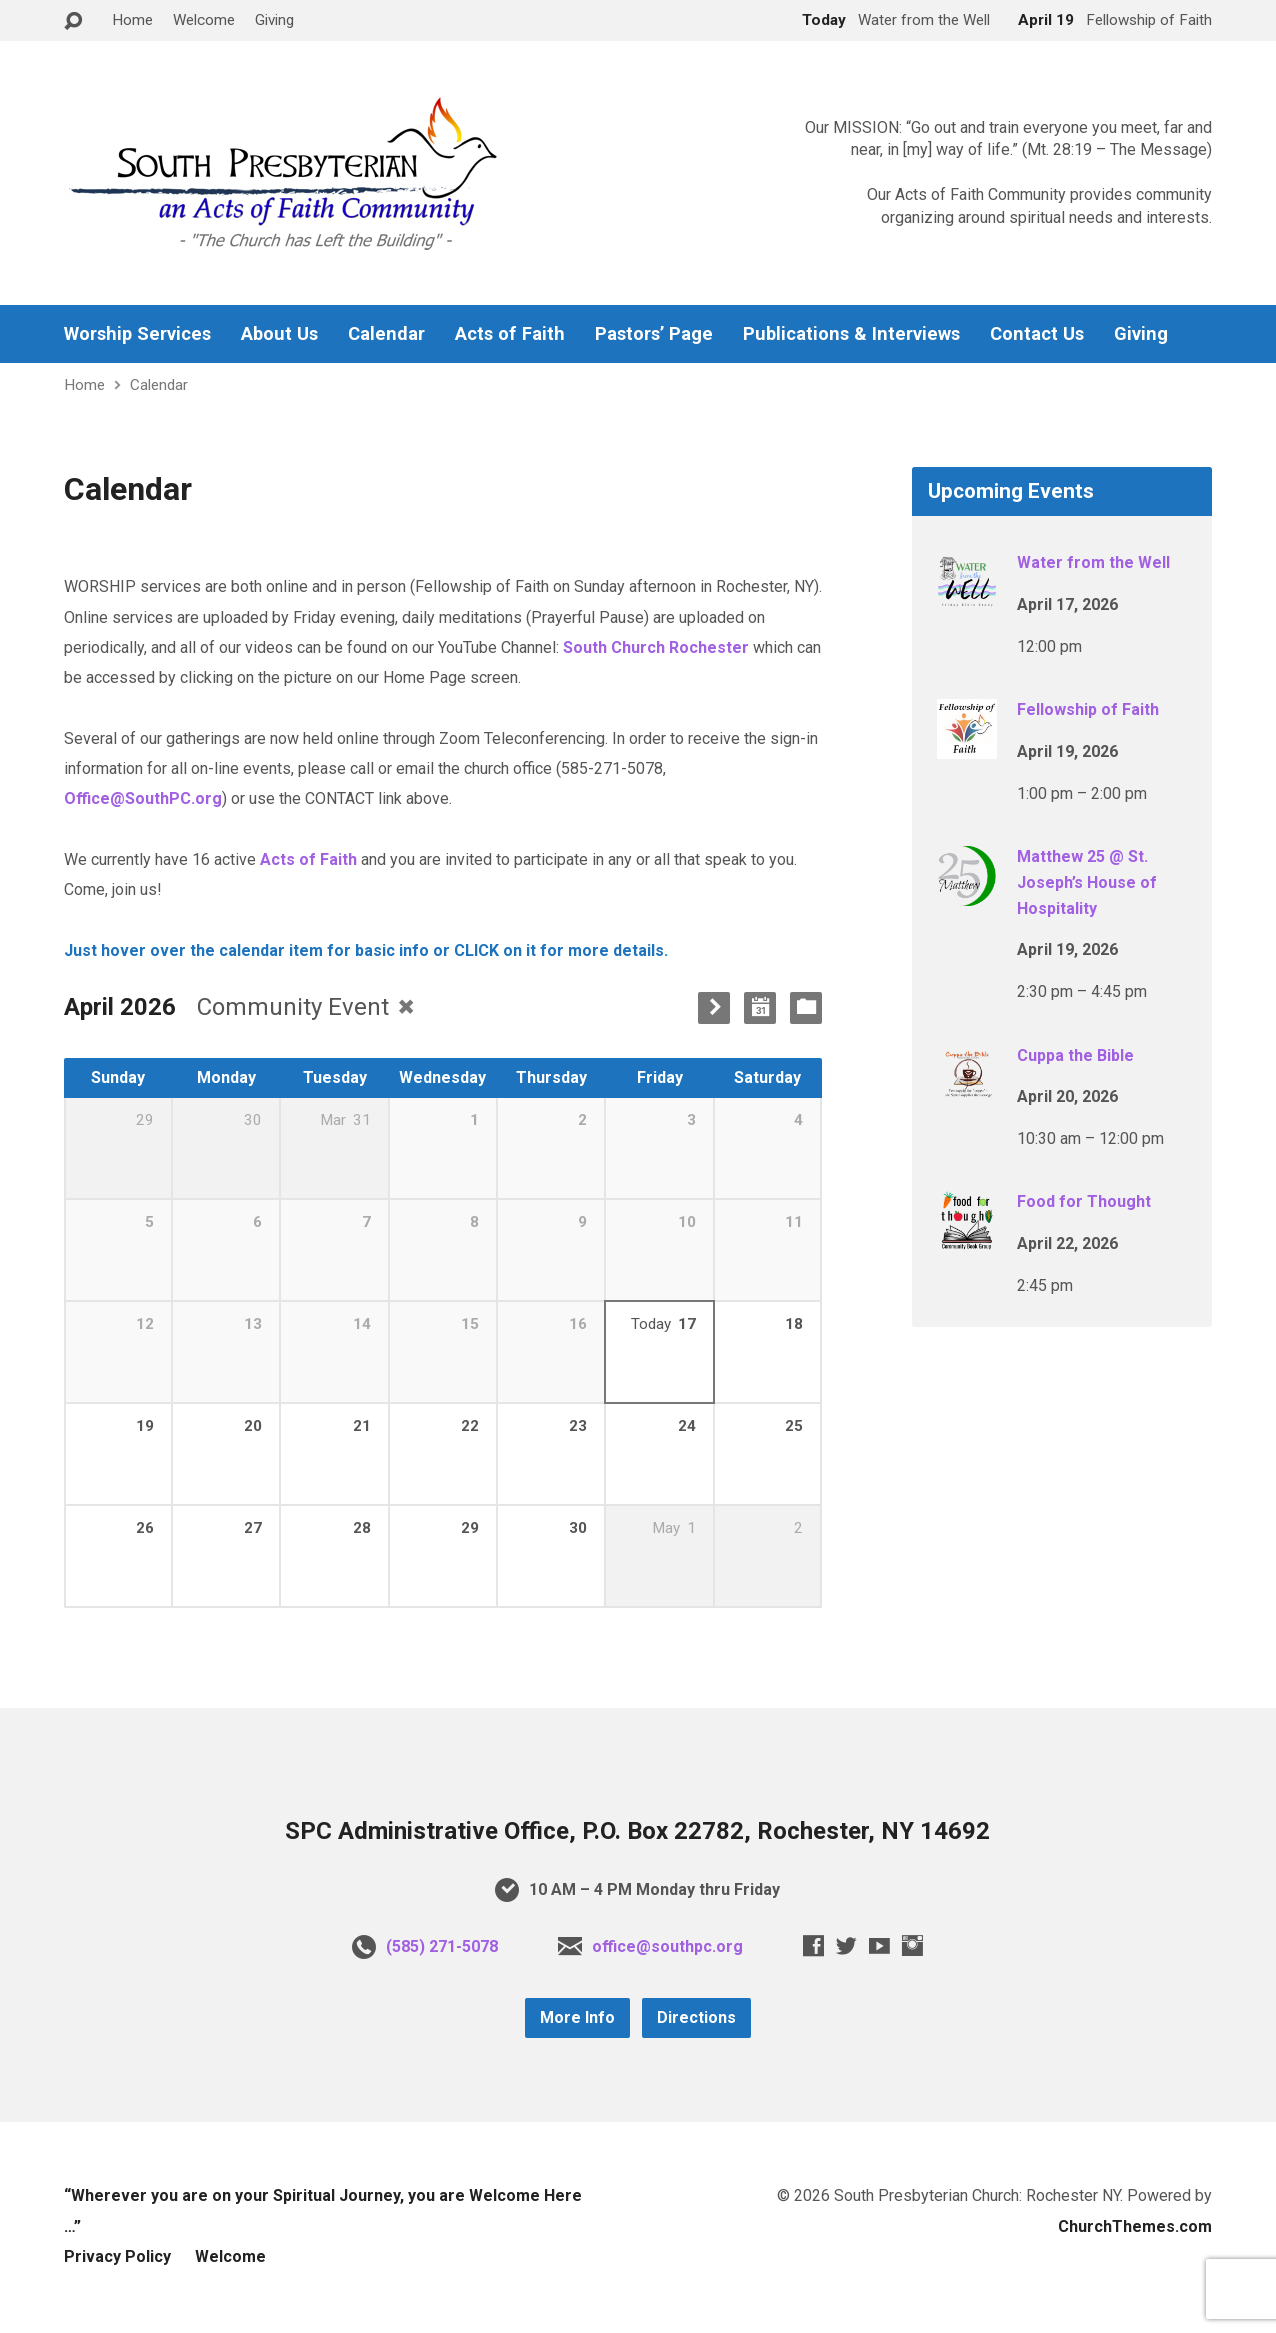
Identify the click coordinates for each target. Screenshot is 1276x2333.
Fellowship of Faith (1088, 709)
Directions (696, 2017)
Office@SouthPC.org (143, 798)
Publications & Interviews (851, 334)
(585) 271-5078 (442, 1946)
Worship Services (137, 334)
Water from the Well (1093, 562)
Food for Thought (1084, 1201)
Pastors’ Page (654, 334)
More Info (577, 2017)
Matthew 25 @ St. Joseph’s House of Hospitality (1087, 882)
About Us (279, 334)
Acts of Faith (510, 334)
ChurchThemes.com (1135, 2226)
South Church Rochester (656, 647)
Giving (274, 20)
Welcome (204, 20)
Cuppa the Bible (1075, 1055)
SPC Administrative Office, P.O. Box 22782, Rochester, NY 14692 (637, 1831)
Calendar (386, 334)
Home (132, 20)
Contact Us (1037, 334)
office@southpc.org (667, 1946)
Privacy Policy (117, 2256)
